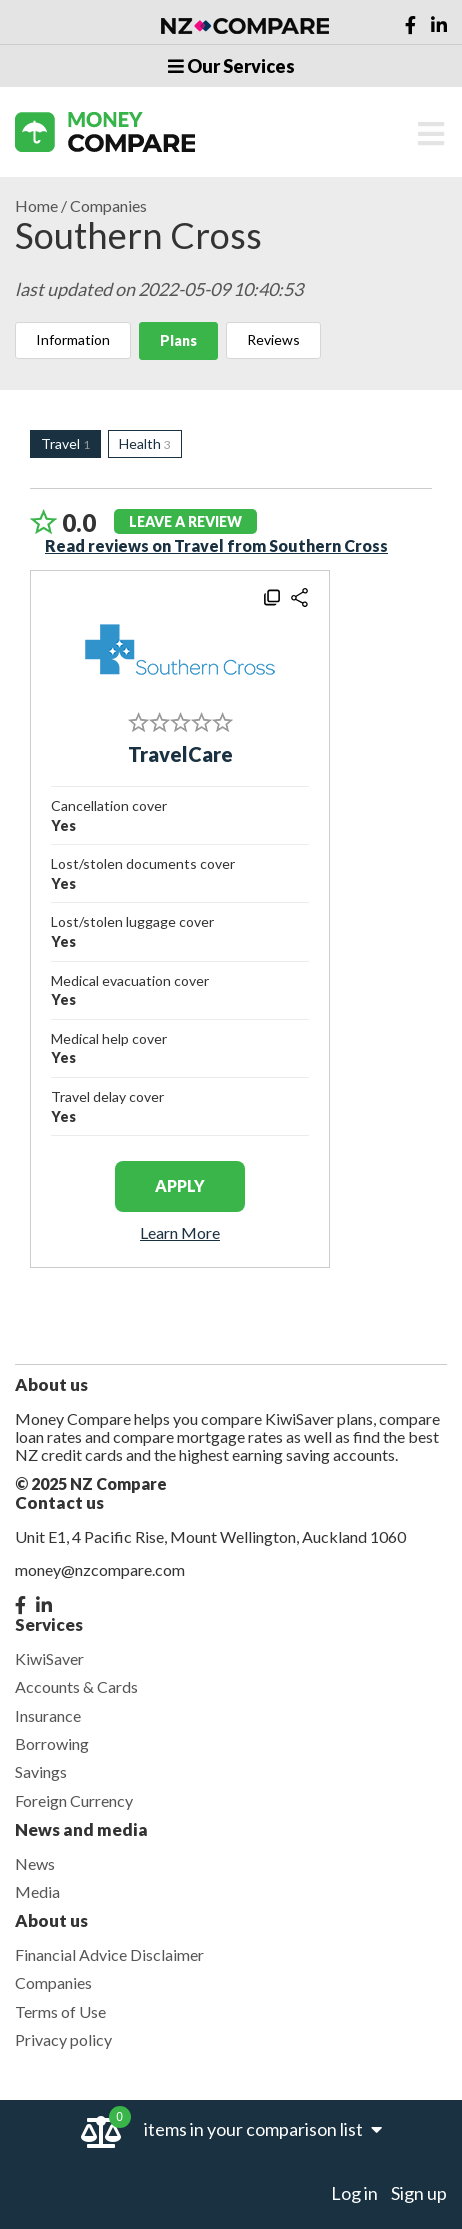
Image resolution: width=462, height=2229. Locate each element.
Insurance (48, 1715)
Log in (354, 2193)
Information (73, 339)
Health (145, 443)
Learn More (180, 1233)
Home (36, 206)
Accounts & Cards (76, 1686)
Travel (65, 443)
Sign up (419, 2193)
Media (37, 1891)
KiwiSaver (49, 1658)
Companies (108, 206)
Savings (41, 1771)
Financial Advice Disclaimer (109, 1954)
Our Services (231, 66)
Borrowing (52, 1743)
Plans (178, 340)
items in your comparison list (263, 2129)
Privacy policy (63, 2039)
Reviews (273, 339)
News (35, 1863)
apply (180, 1185)
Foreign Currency (74, 1800)
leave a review (185, 521)
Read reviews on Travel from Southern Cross (216, 546)
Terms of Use (60, 2011)
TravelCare (180, 754)
